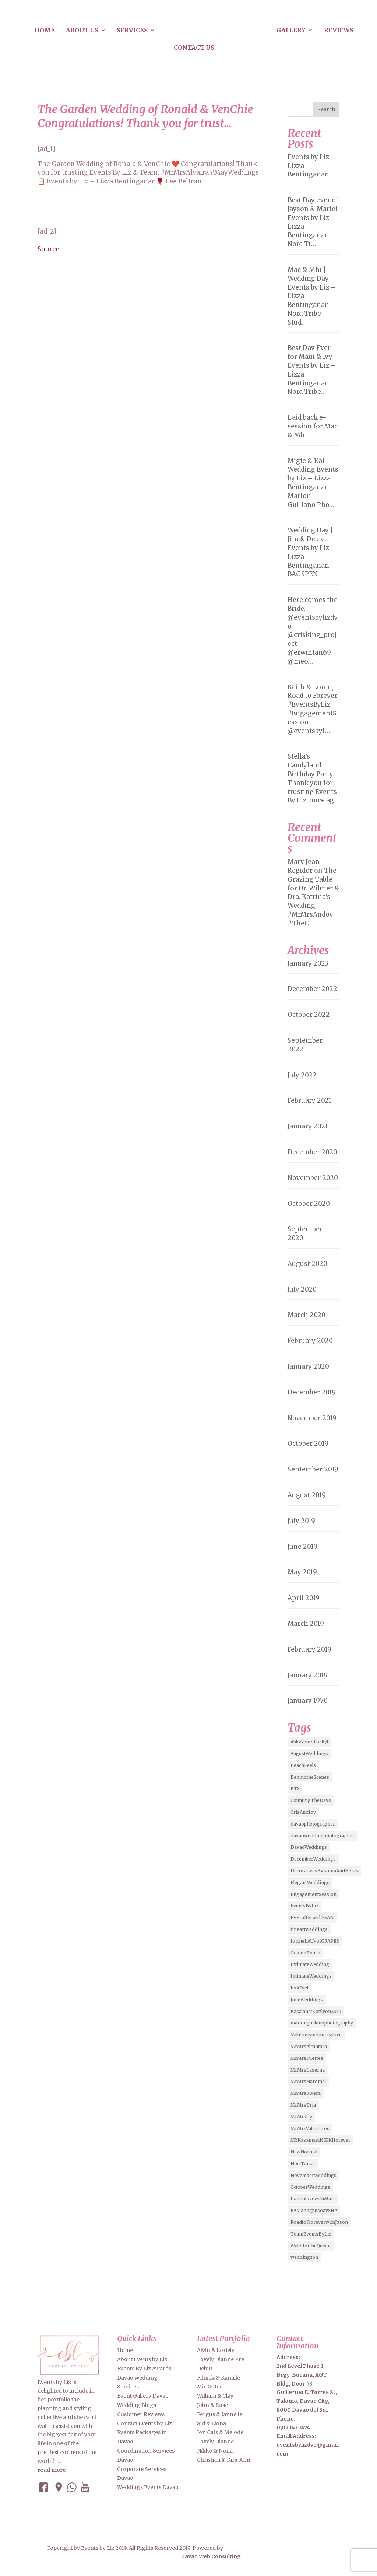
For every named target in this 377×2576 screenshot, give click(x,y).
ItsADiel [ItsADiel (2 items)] (299, 1988)
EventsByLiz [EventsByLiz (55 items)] (304, 1905)
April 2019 (304, 1598)
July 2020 (302, 1289)
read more (52, 2470)
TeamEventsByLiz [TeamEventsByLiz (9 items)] (310, 2234)
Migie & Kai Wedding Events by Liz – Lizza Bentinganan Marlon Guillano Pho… (313, 483)
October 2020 (309, 1204)
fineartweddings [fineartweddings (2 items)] (309, 1929)
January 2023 (308, 963)
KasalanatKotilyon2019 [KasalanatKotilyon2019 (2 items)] (315, 2011)
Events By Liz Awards (144, 2368)
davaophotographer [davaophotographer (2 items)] (312, 1824)
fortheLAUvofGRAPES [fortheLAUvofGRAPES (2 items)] (314, 1941)
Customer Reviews (141, 2414)
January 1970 (308, 1701)
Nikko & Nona (215, 2450)
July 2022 (302, 1075)
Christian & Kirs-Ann (223, 2460)
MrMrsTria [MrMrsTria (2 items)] (303, 2105)
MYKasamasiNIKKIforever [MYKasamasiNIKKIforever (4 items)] (320, 2140)
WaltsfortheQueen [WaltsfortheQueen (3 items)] (310, 2245)
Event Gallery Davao (143, 2396)
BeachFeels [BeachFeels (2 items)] (303, 1765)
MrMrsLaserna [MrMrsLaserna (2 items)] (307, 2070)
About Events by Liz (142, 2359)
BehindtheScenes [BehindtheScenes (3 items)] (309, 1777)
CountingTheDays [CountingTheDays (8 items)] (310, 1800)
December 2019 (312, 1392)
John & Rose (212, 2405)
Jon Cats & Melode (220, 2432)
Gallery (291, 31)
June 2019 (302, 1547)
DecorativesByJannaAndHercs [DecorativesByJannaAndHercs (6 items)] (324, 1870)
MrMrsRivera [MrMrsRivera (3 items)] (305, 2093)
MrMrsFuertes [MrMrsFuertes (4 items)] (306, 2058)
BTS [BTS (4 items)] (295, 1788)
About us (82, 31)
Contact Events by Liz (144, 2423)
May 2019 (302, 1572)
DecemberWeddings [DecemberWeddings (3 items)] (313, 1859)
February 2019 (309, 1649)
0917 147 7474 (293, 2427)
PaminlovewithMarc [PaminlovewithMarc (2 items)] (312, 2198)
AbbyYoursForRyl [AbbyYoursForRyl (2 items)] (309, 1741)
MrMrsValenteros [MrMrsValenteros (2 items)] (310, 2128)
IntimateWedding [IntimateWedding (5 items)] (309, 1964)
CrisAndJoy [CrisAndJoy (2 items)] (303, 1812)
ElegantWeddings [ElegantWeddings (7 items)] (310, 1882)
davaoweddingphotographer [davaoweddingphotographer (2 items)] (322, 1835)
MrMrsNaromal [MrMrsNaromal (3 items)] (308, 2081)
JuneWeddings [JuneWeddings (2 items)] (306, 1999)
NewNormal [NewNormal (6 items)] (303, 2152)
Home (45, 31)
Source (48, 249)
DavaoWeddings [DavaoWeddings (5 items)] (308, 1847)
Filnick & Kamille (218, 2377)
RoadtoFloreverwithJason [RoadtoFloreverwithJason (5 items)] (319, 2222)
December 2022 (312, 989)
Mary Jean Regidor (304, 866)
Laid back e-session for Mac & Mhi (313, 426)
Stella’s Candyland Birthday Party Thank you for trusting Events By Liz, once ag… (313, 778)
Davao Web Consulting (209, 2556)
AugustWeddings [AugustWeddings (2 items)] (309, 1753)
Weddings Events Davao (148, 2487)
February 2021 (309, 1100)
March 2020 (306, 1315)
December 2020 (312, 1152)
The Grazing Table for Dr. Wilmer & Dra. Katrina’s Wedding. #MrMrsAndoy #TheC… (313, 897)
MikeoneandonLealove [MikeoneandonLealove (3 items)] (316, 2034)
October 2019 (308, 1443)
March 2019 (306, 1624)
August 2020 (307, 1264)
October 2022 (309, 1015)
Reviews (338, 31)
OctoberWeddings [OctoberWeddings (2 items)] (310, 2187)
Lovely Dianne (215, 2441)
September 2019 (313, 1469)
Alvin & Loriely (216, 2350)
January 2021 (308, 1126)
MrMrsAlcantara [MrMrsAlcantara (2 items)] (308, 2046)
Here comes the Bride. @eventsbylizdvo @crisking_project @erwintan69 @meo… (313, 630)
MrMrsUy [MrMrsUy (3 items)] (301, 2117)
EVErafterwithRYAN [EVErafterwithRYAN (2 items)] (312, 1917)
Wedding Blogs (136, 2405)
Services (132, 31)
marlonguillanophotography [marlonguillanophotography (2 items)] (321, 2023)
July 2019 (301, 1521)
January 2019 (308, 1675)
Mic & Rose (211, 2386)
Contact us (194, 48)
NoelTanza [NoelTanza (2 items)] (302, 2163)
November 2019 (312, 1418)
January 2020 (308, 1366)
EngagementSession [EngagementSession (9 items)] (313, 1894)
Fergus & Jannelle (219, 2414)
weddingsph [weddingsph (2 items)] (304, 2257)
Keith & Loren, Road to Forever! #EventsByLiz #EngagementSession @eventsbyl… (313, 709)
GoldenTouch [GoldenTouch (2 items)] (305, 1953)
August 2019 (307, 1495)
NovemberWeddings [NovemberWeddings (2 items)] (313, 2175)
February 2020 (310, 1341)
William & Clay (215, 2396)
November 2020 (313, 1178)
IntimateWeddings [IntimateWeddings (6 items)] (311, 1976)
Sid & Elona (211, 2423)
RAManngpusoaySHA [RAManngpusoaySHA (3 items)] (313, 2210)
